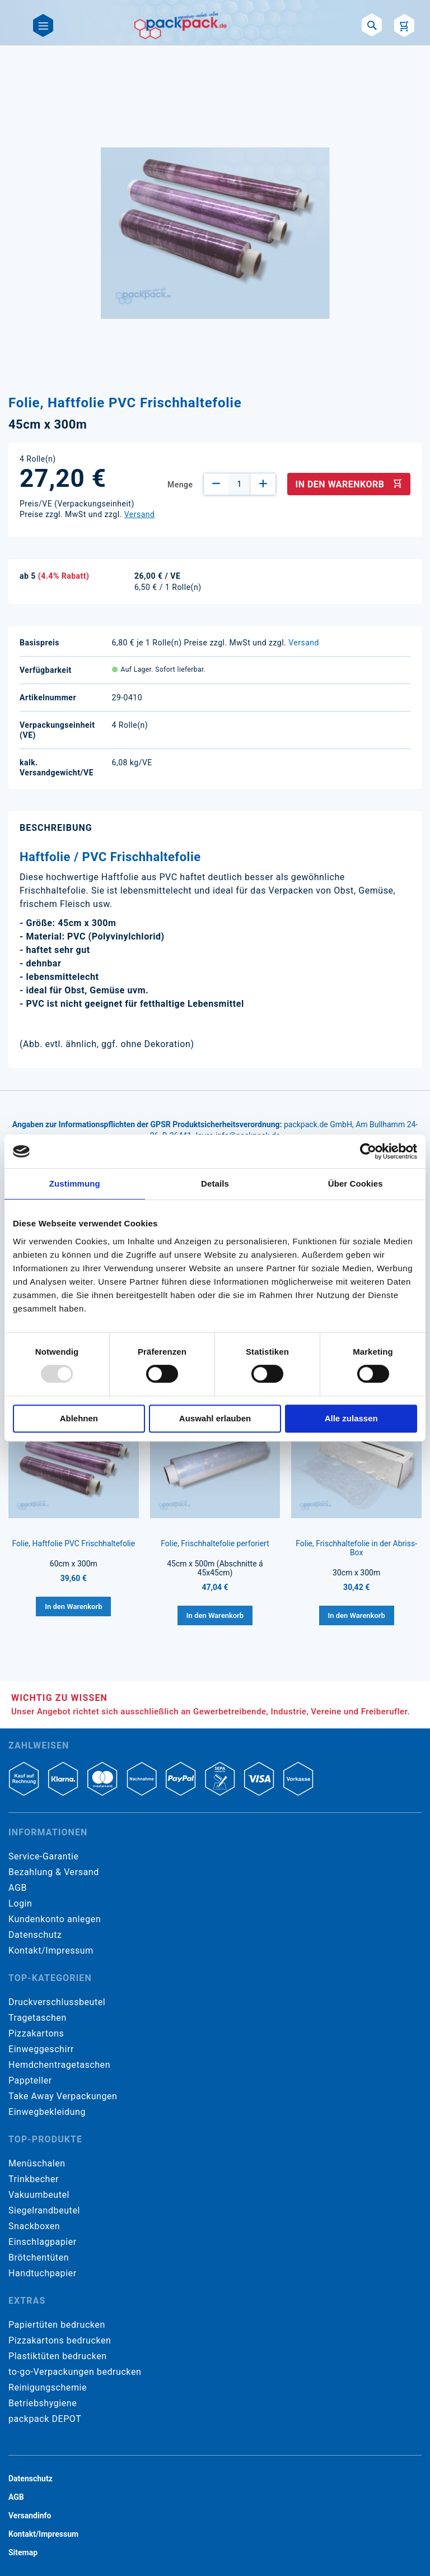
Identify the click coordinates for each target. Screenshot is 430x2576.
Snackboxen (34, 2226)
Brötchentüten (38, 2257)
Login (20, 1903)
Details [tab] (215, 1183)
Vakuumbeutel (38, 2194)
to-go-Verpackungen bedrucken (74, 2371)
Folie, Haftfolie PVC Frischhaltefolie (73, 1543)
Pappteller (30, 2080)
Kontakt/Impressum (51, 1950)
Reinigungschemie (47, 2387)
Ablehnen (79, 1418)
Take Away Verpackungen (63, 2096)
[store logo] (180, 25)
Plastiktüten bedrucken (57, 2356)
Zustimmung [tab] (74, 1183)
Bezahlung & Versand (53, 1872)
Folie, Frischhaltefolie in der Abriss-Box (356, 1548)
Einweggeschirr (41, 2049)
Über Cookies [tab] (355, 1183)
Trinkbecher (33, 2179)
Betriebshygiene (42, 2403)
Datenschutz (35, 1934)
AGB (17, 1887)
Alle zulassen (351, 1418)
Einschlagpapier (42, 2241)
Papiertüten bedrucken (56, 2324)
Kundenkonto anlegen (54, 1919)
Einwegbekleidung (47, 2112)
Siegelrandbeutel (44, 2210)
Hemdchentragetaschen (59, 2064)
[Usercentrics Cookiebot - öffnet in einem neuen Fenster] (368, 1151)
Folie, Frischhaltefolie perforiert (215, 1543)
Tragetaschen (37, 2017)
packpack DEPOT (44, 2419)
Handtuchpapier (42, 2273)
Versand (139, 514)
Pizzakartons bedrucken (59, 2340)
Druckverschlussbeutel (56, 2002)
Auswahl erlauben (215, 1418)
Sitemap (23, 2552)
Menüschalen (37, 2163)
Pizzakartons (36, 2033)
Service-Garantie (43, 1856)
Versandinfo (29, 2515)
